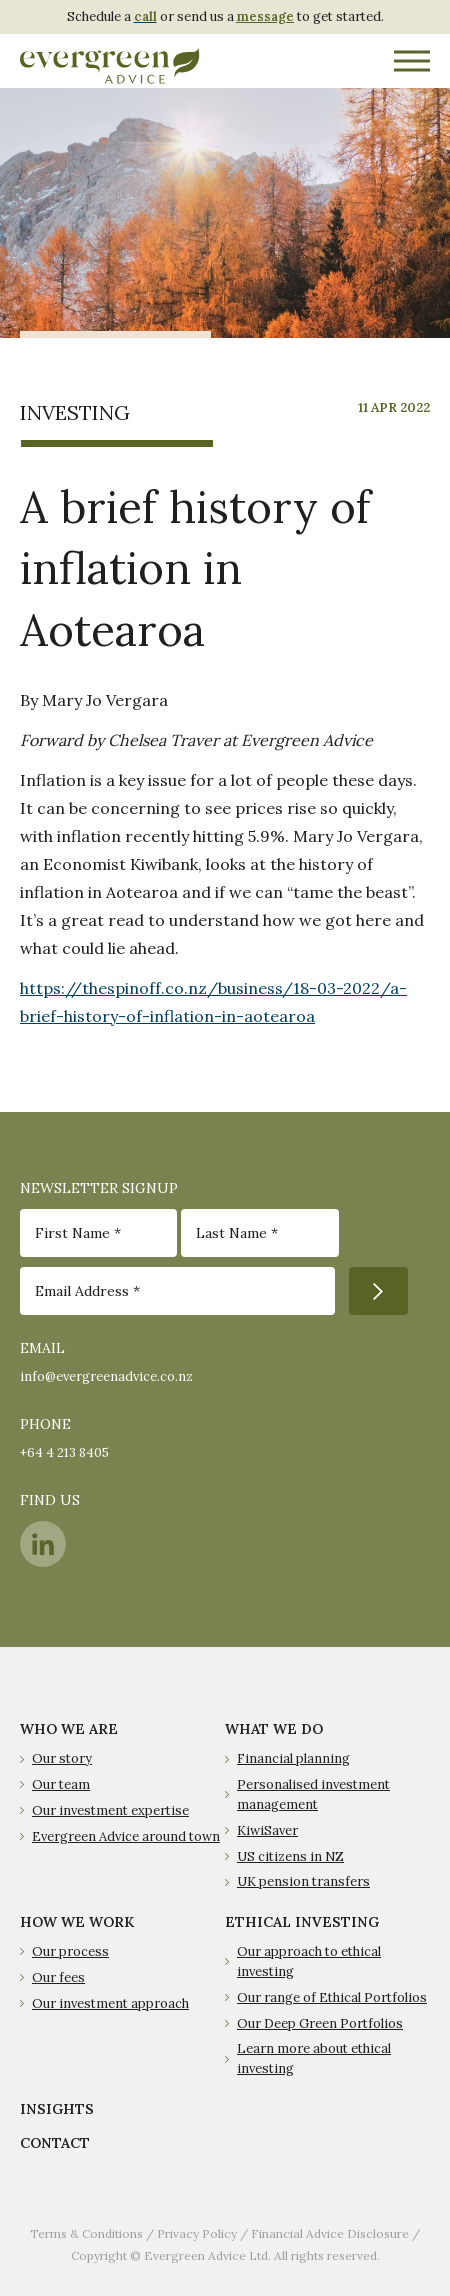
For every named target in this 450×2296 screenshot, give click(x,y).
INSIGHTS (57, 2109)
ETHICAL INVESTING (302, 1922)
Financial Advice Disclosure (330, 2233)
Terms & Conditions (86, 2233)
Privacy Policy (197, 2233)
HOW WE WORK (77, 1922)
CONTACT (55, 2143)
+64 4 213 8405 (64, 1452)
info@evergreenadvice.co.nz (106, 1376)
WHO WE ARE (69, 1729)
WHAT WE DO (274, 1729)
